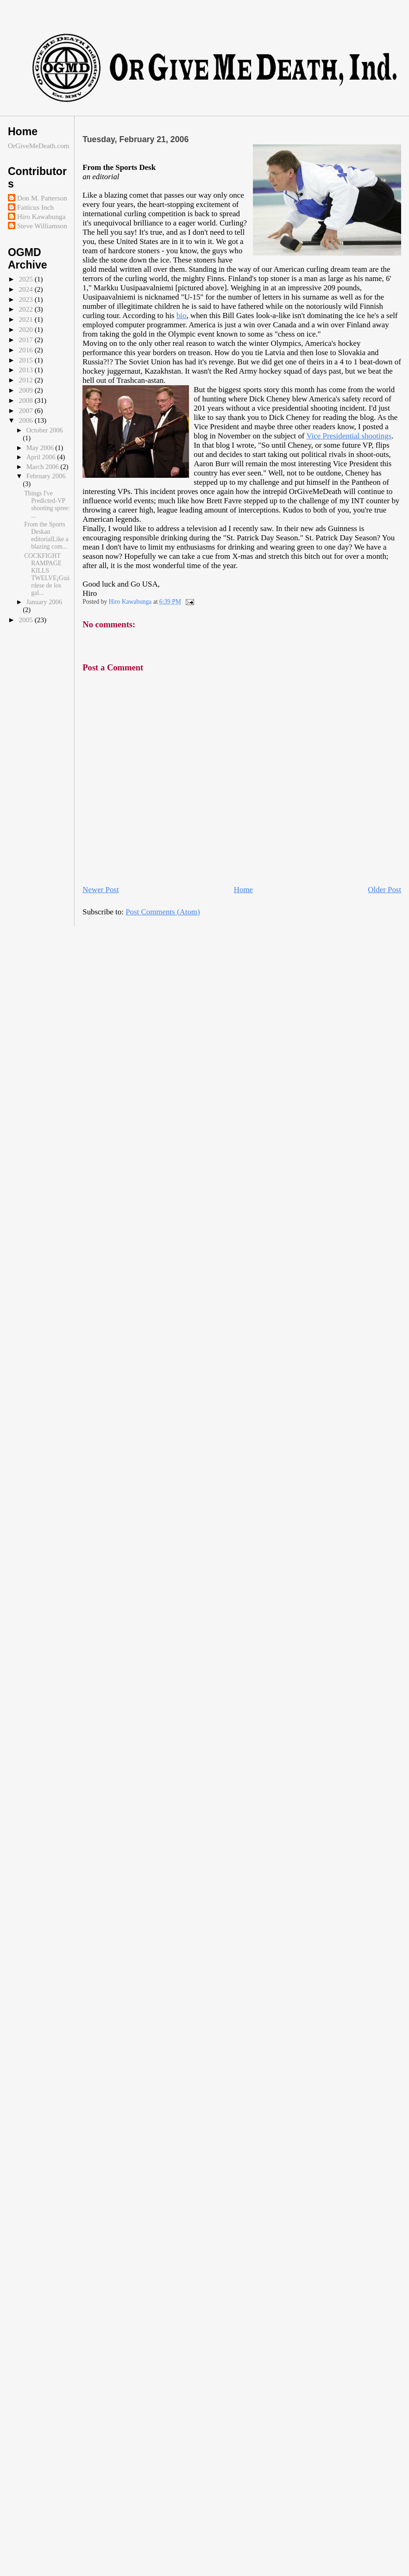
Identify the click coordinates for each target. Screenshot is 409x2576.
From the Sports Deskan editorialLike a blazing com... (46, 535)
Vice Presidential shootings (348, 435)
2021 (26, 319)
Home (243, 889)
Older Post (384, 889)
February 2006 (46, 476)
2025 (26, 279)
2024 (26, 289)
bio (181, 315)
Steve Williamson (42, 226)
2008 (26, 400)
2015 (26, 360)
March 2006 (43, 466)
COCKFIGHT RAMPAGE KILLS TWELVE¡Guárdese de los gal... (46, 574)
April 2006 (41, 457)
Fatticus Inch (35, 207)
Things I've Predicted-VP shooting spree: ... (47, 504)
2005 (26, 620)
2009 (26, 390)
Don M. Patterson (42, 198)
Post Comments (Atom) (163, 911)
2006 (26, 420)
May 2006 (41, 447)
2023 (26, 299)
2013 (26, 370)
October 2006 (44, 430)
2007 (26, 410)
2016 (26, 350)
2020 (26, 329)
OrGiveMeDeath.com (38, 146)
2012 (26, 380)
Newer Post (100, 889)
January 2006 (44, 602)
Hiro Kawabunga (41, 216)
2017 (26, 340)
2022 (26, 309)
